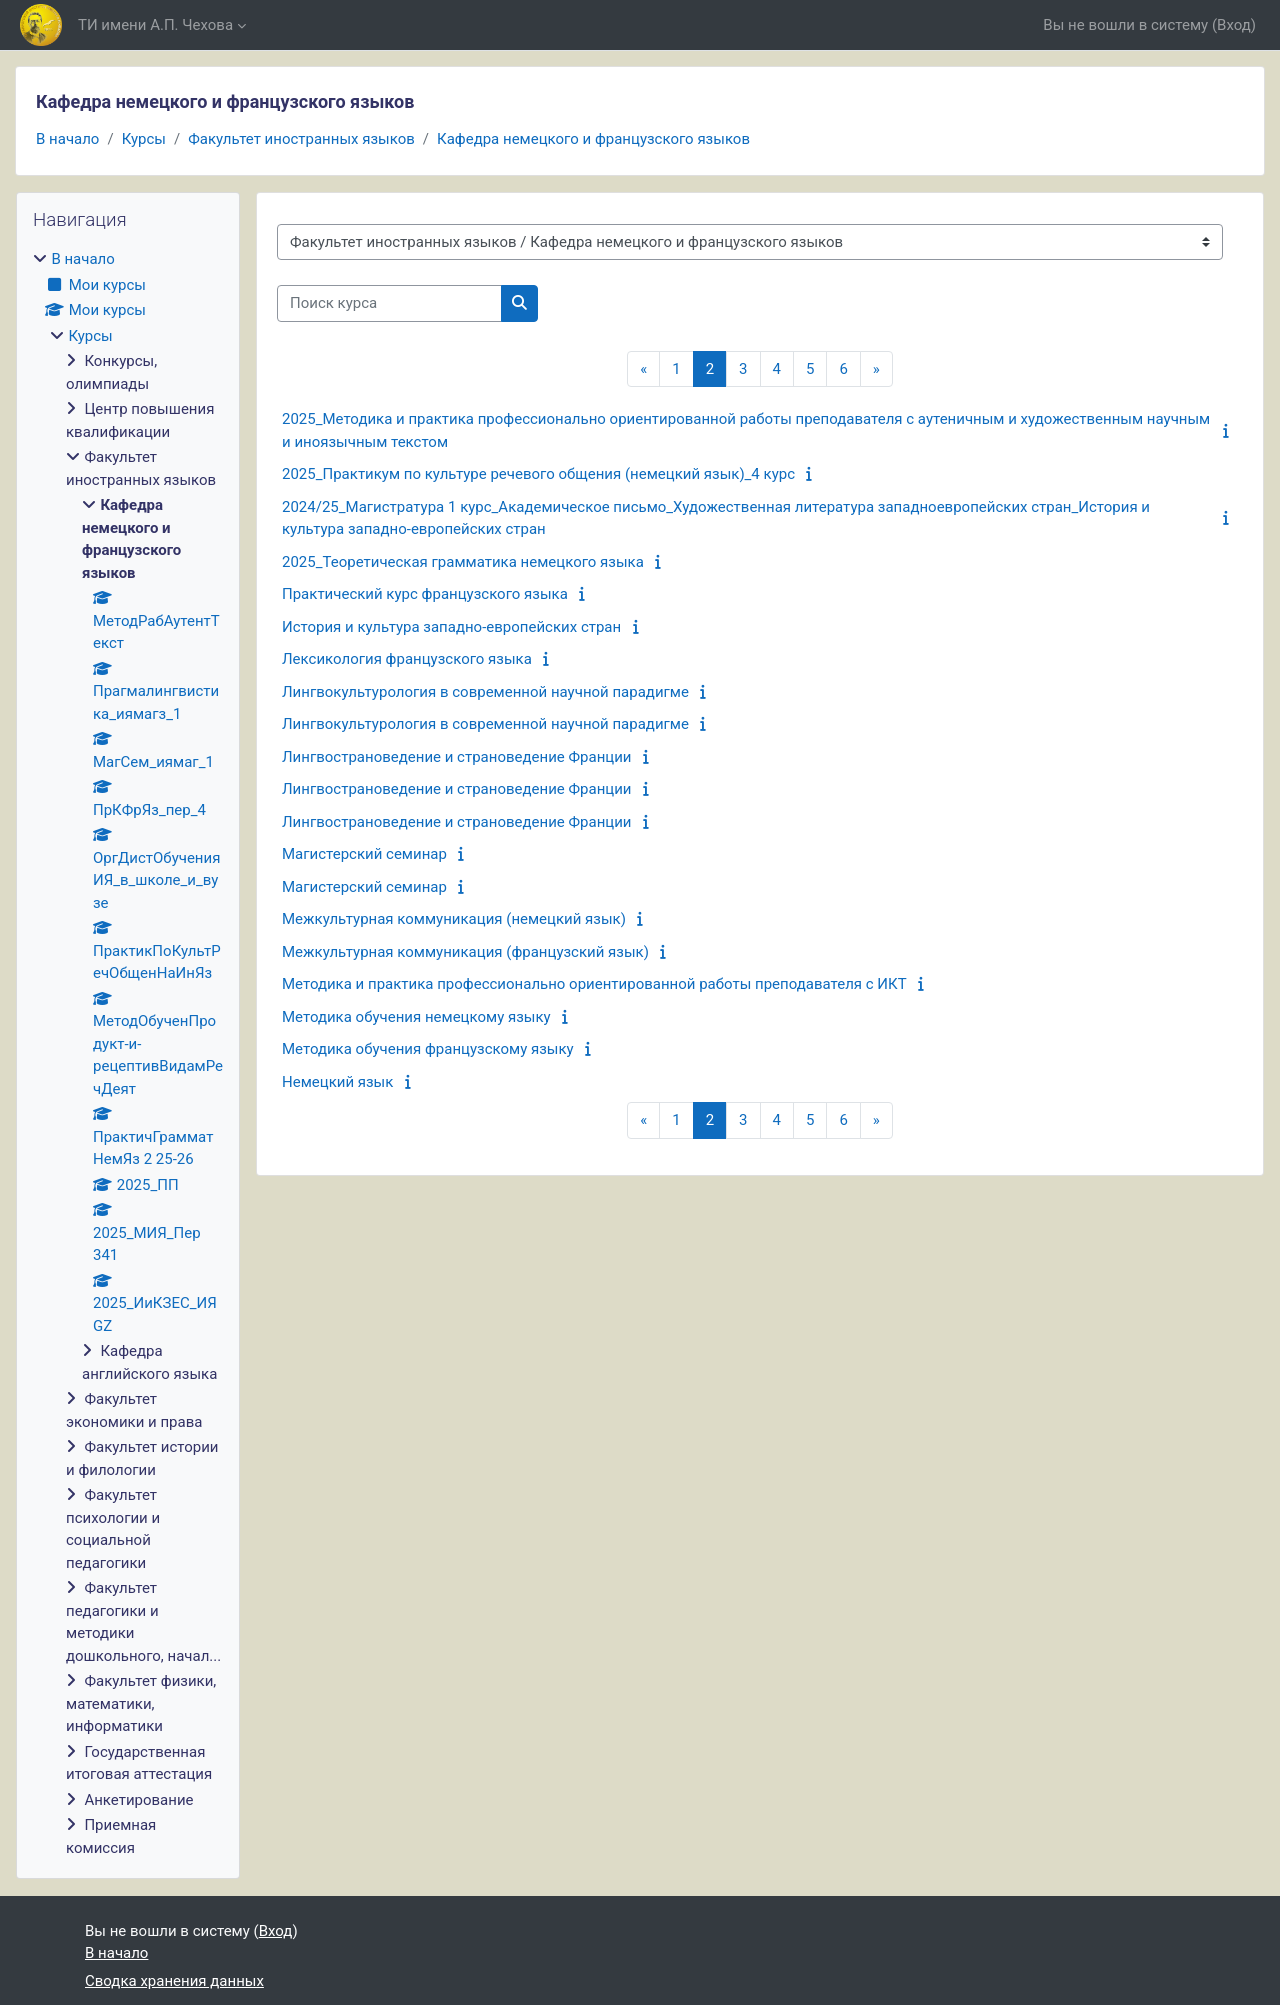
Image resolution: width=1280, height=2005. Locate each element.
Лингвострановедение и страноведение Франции (457, 757)
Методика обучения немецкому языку (416, 1017)
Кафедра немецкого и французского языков (593, 139)
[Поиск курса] (389, 303)
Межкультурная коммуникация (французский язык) (465, 952)
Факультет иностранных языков (301, 139)
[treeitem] (128, 1053)
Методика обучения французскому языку (428, 1049)
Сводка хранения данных (174, 1981)
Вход (1234, 25)
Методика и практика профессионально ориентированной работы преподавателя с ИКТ (594, 984)
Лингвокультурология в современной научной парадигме (485, 692)
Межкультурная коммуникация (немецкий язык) (454, 919)
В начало (67, 139)
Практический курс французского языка (425, 594)
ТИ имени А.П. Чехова (155, 25)
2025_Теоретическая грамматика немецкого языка (463, 562)
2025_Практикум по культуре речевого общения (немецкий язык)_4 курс (538, 474)
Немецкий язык (337, 1082)
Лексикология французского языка (407, 659)
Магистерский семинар (364, 854)
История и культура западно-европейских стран (451, 627)
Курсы (144, 139)
